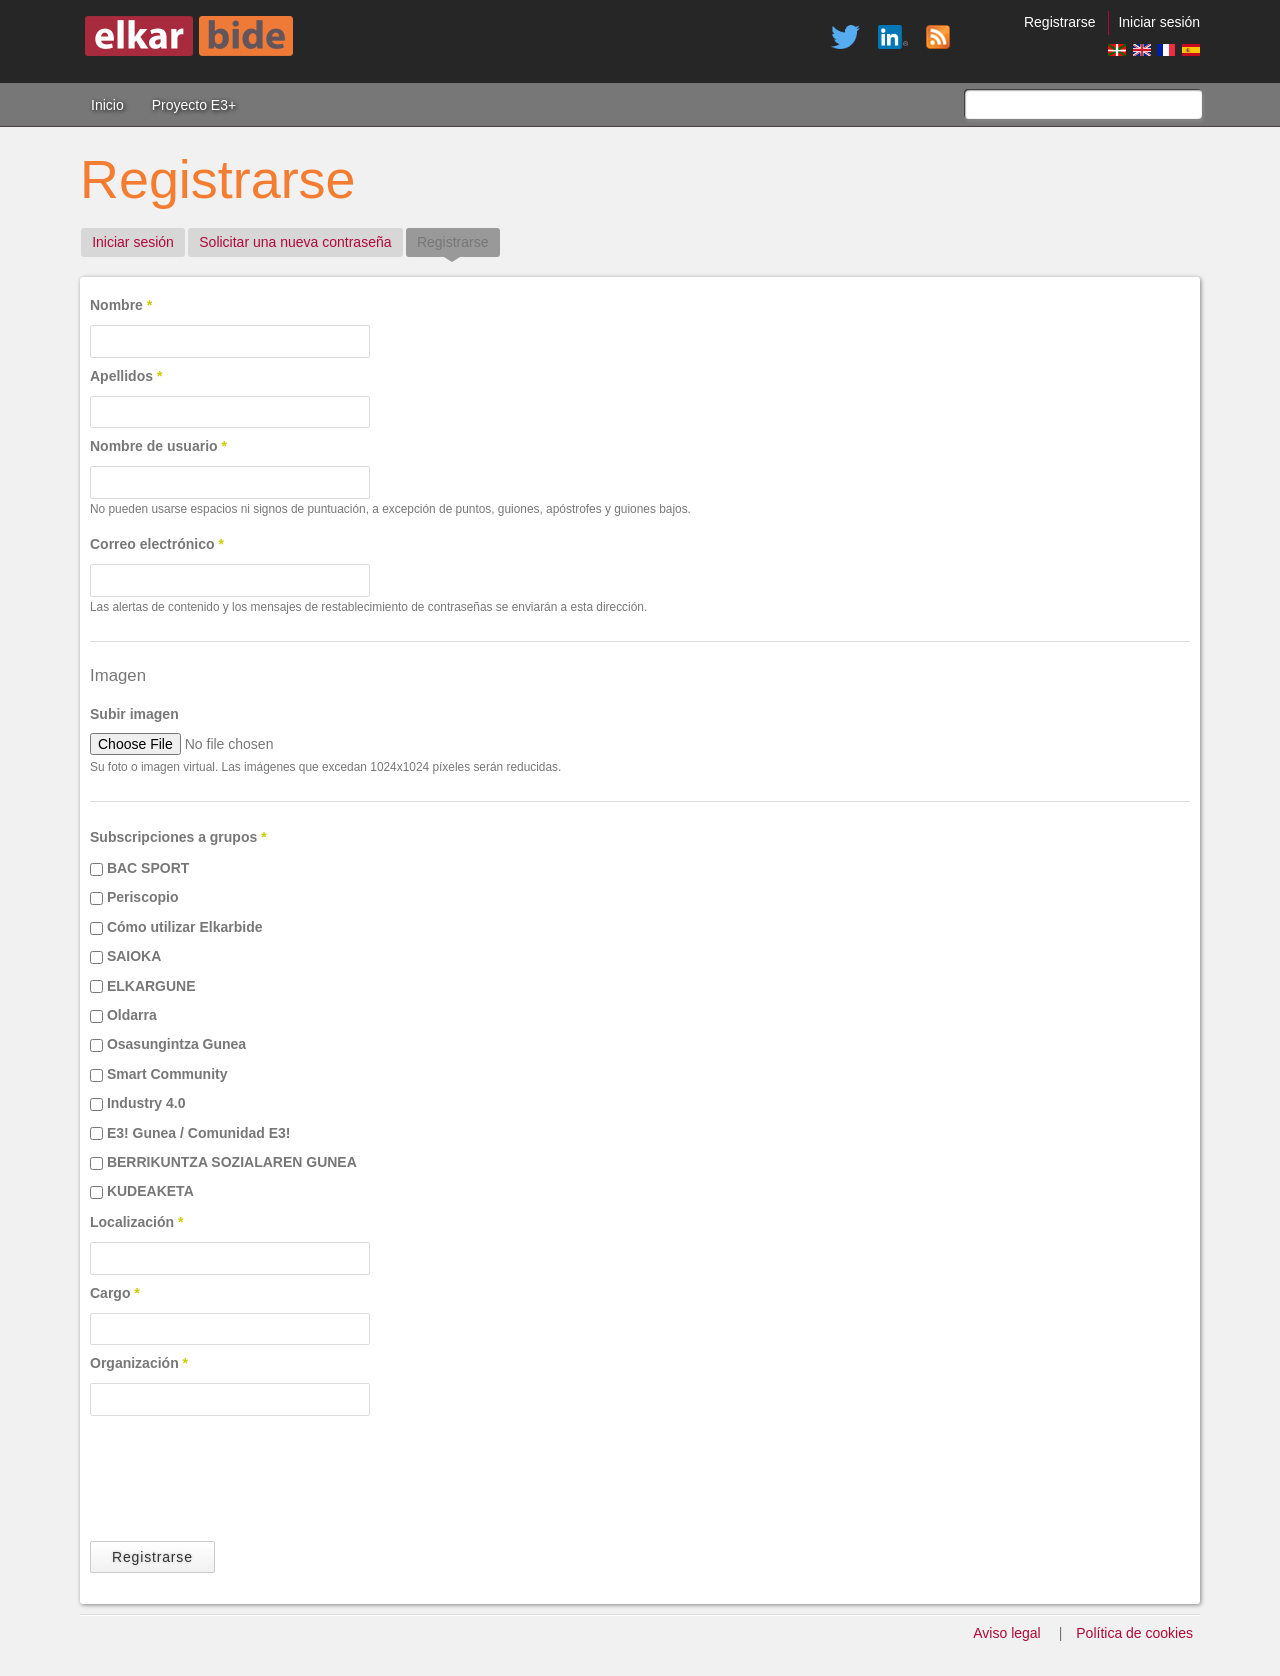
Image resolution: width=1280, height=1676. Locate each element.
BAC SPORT (148, 868)
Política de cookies (1134, 1633)
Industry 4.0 (146, 1103)
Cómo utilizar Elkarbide (185, 927)
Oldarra (132, 1015)
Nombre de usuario (158, 446)
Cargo (115, 1293)
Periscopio (143, 897)
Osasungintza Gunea (176, 1044)
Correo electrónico (157, 544)
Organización (139, 1363)
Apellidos (126, 376)
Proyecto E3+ (194, 105)
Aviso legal (1006, 1633)
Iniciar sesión (1159, 22)
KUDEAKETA (150, 1191)
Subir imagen (134, 714)
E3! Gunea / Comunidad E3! (199, 1133)
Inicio (107, 105)
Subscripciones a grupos (178, 837)
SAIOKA (134, 956)
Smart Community (167, 1074)
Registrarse (1060, 22)
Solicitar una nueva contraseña (295, 242)
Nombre (121, 305)
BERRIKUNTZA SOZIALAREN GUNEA (232, 1162)
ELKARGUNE (151, 986)
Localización (136, 1222)
